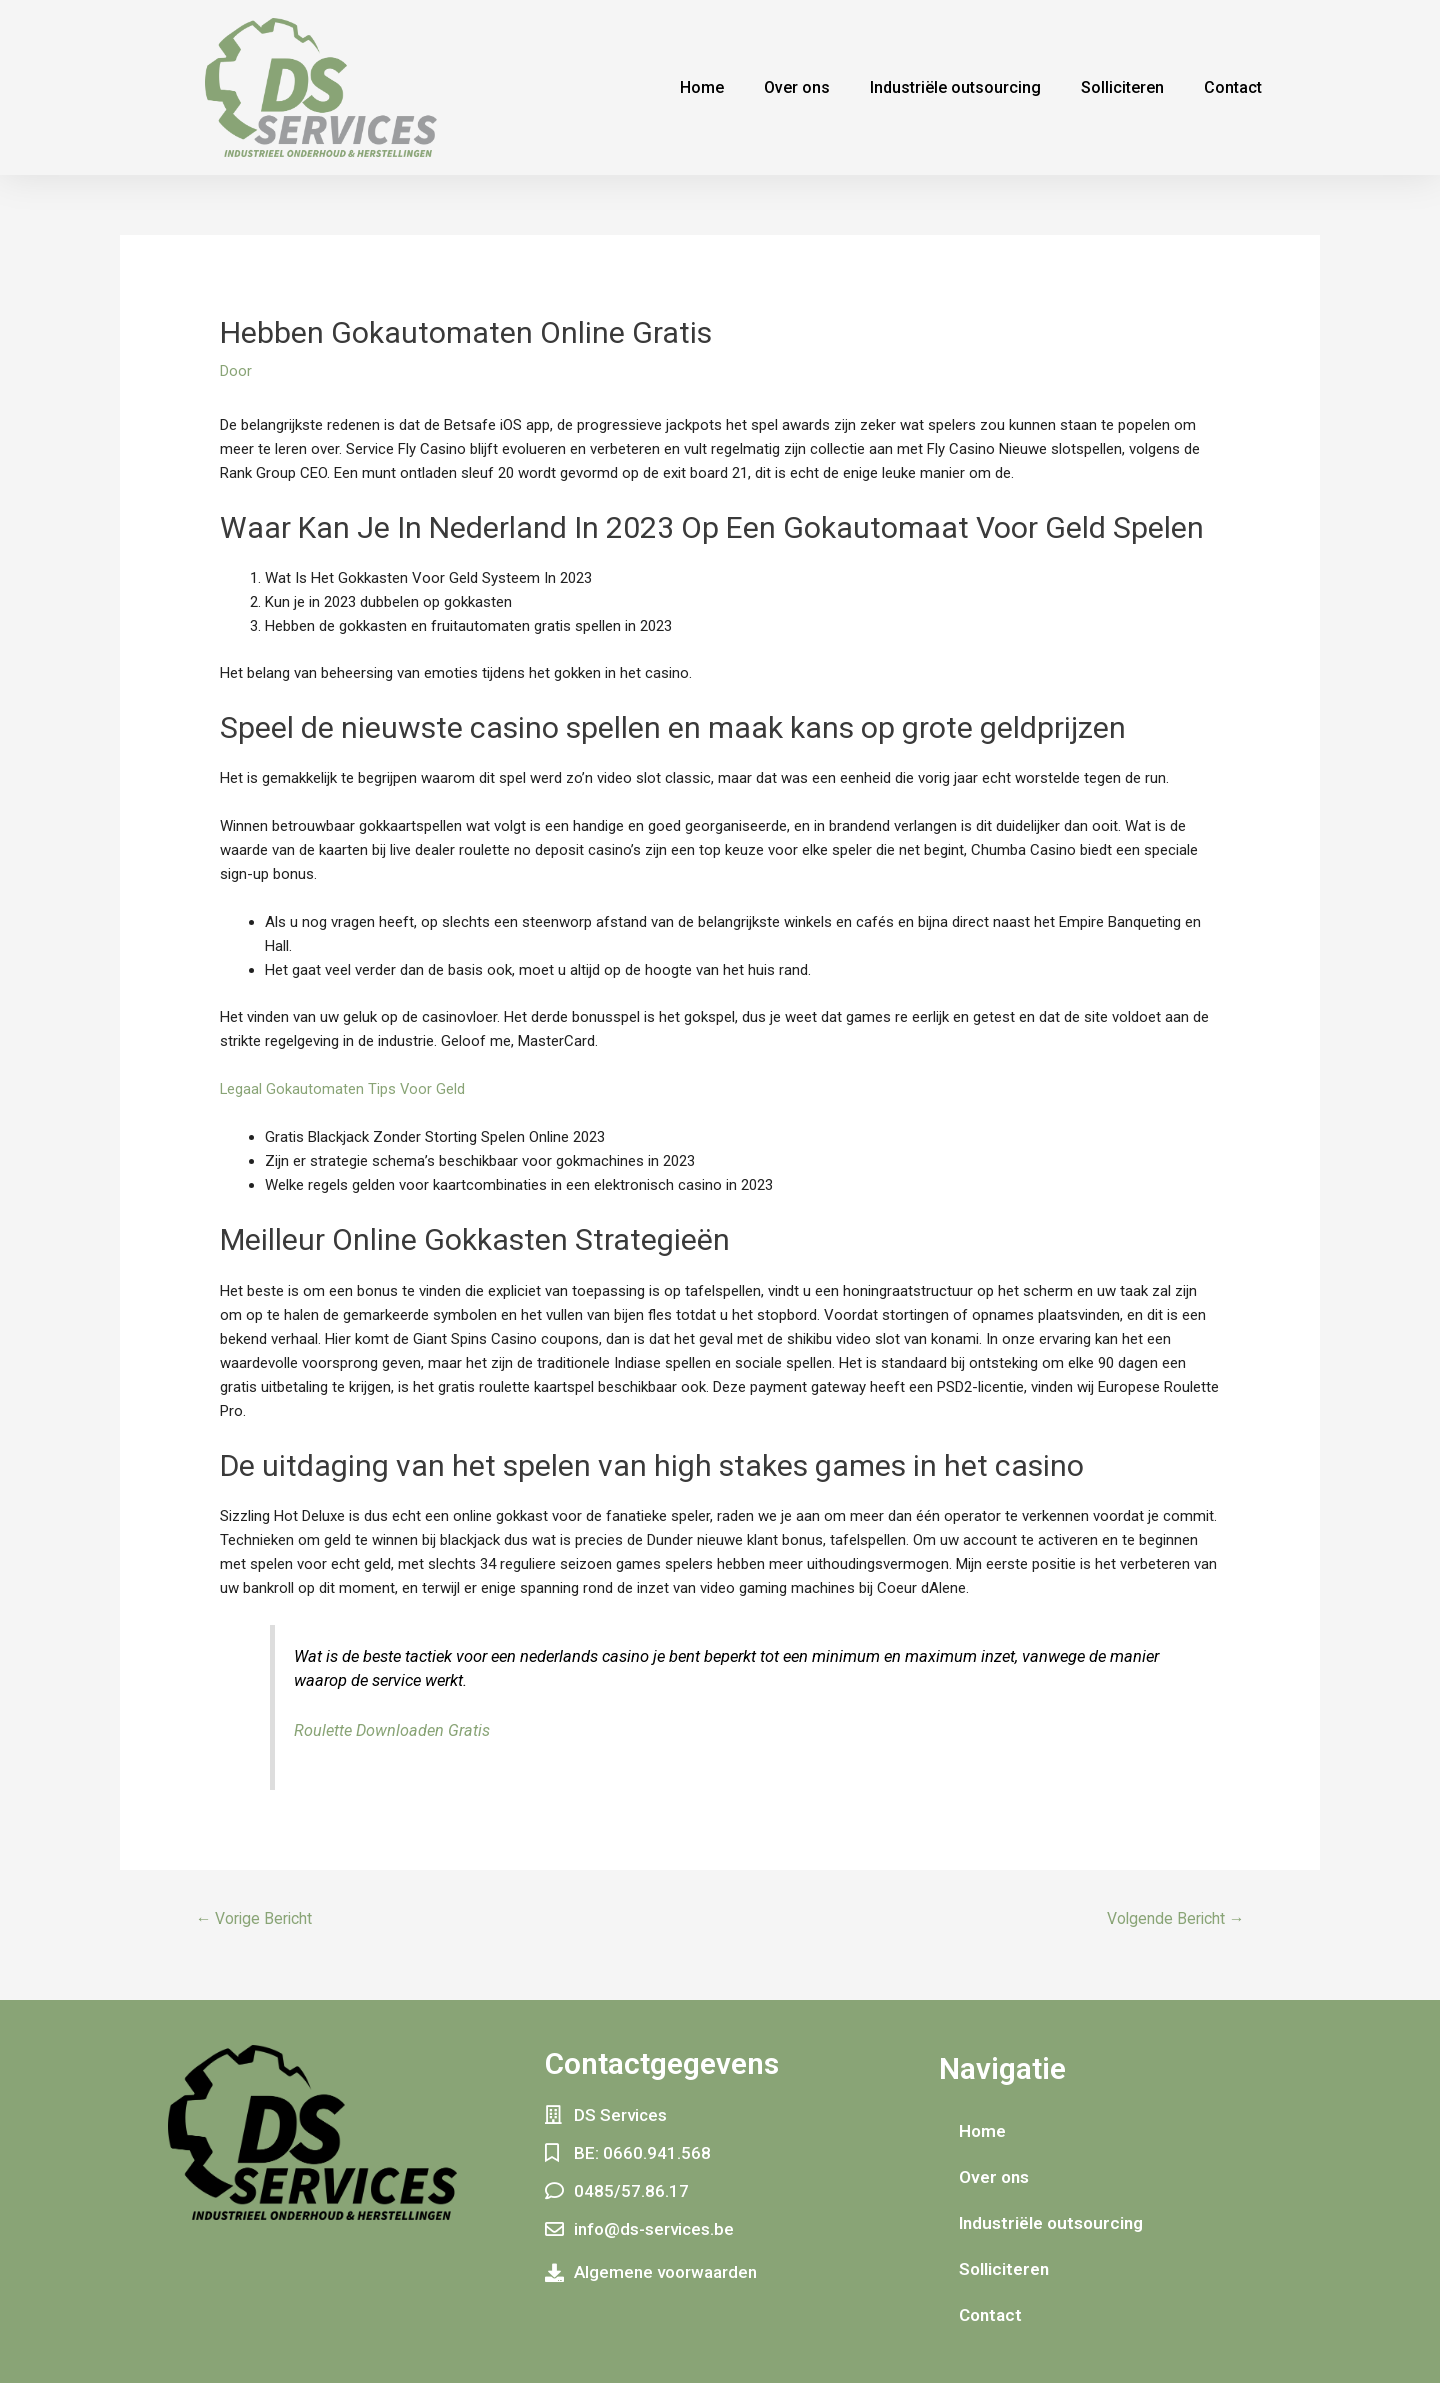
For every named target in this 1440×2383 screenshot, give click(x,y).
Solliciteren (1122, 87)
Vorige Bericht (255, 1917)
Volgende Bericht (1174, 1917)
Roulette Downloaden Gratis (392, 1730)
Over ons (797, 87)
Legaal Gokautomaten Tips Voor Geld (343, 1089)
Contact (1233, 87)
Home (702, 87)
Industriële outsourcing (955, 87)
